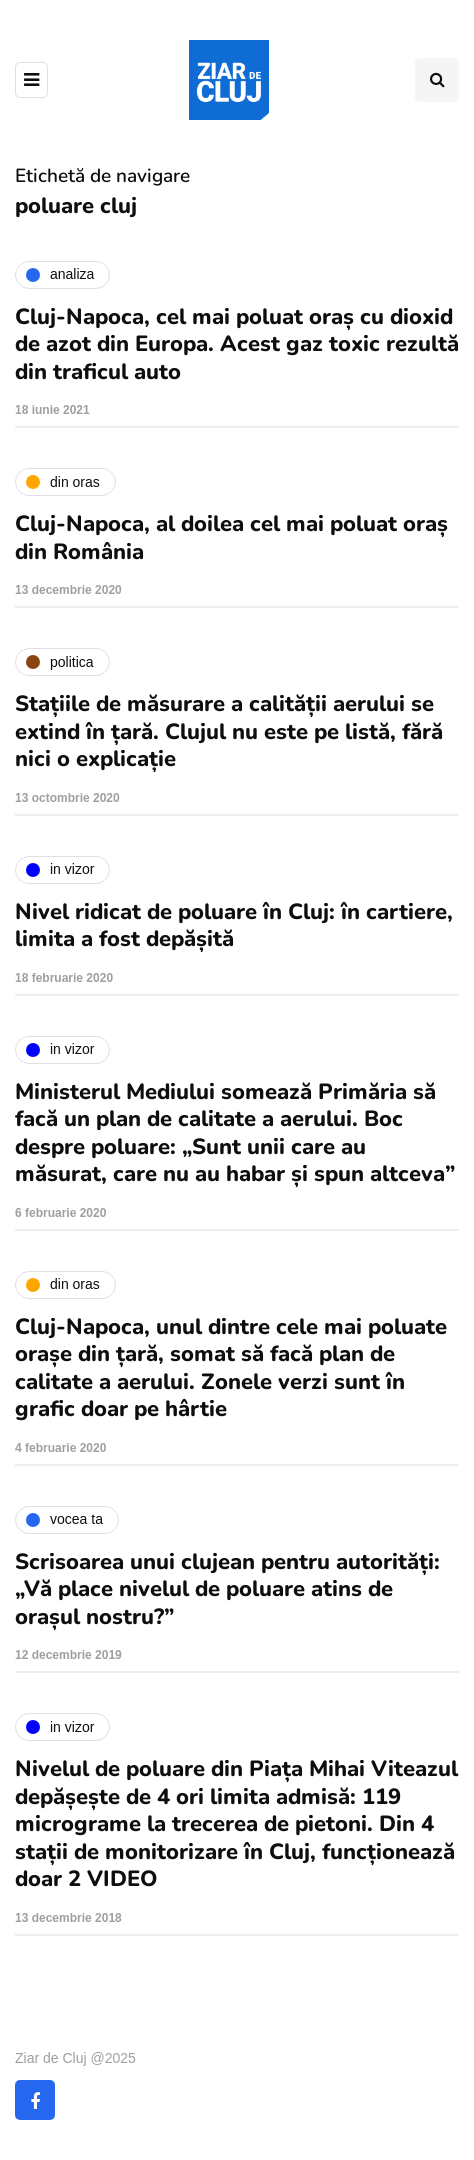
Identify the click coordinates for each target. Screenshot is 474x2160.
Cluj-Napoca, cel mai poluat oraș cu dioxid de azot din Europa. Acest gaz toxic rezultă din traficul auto (237, 344)
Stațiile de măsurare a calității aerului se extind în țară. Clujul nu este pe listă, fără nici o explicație (229, 731)
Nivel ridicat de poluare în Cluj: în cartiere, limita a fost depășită (234, 926)
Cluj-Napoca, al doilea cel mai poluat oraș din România (231, 538)
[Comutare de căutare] (437, 80)
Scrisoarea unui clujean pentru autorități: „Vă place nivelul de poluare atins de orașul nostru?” (227, 1589)
